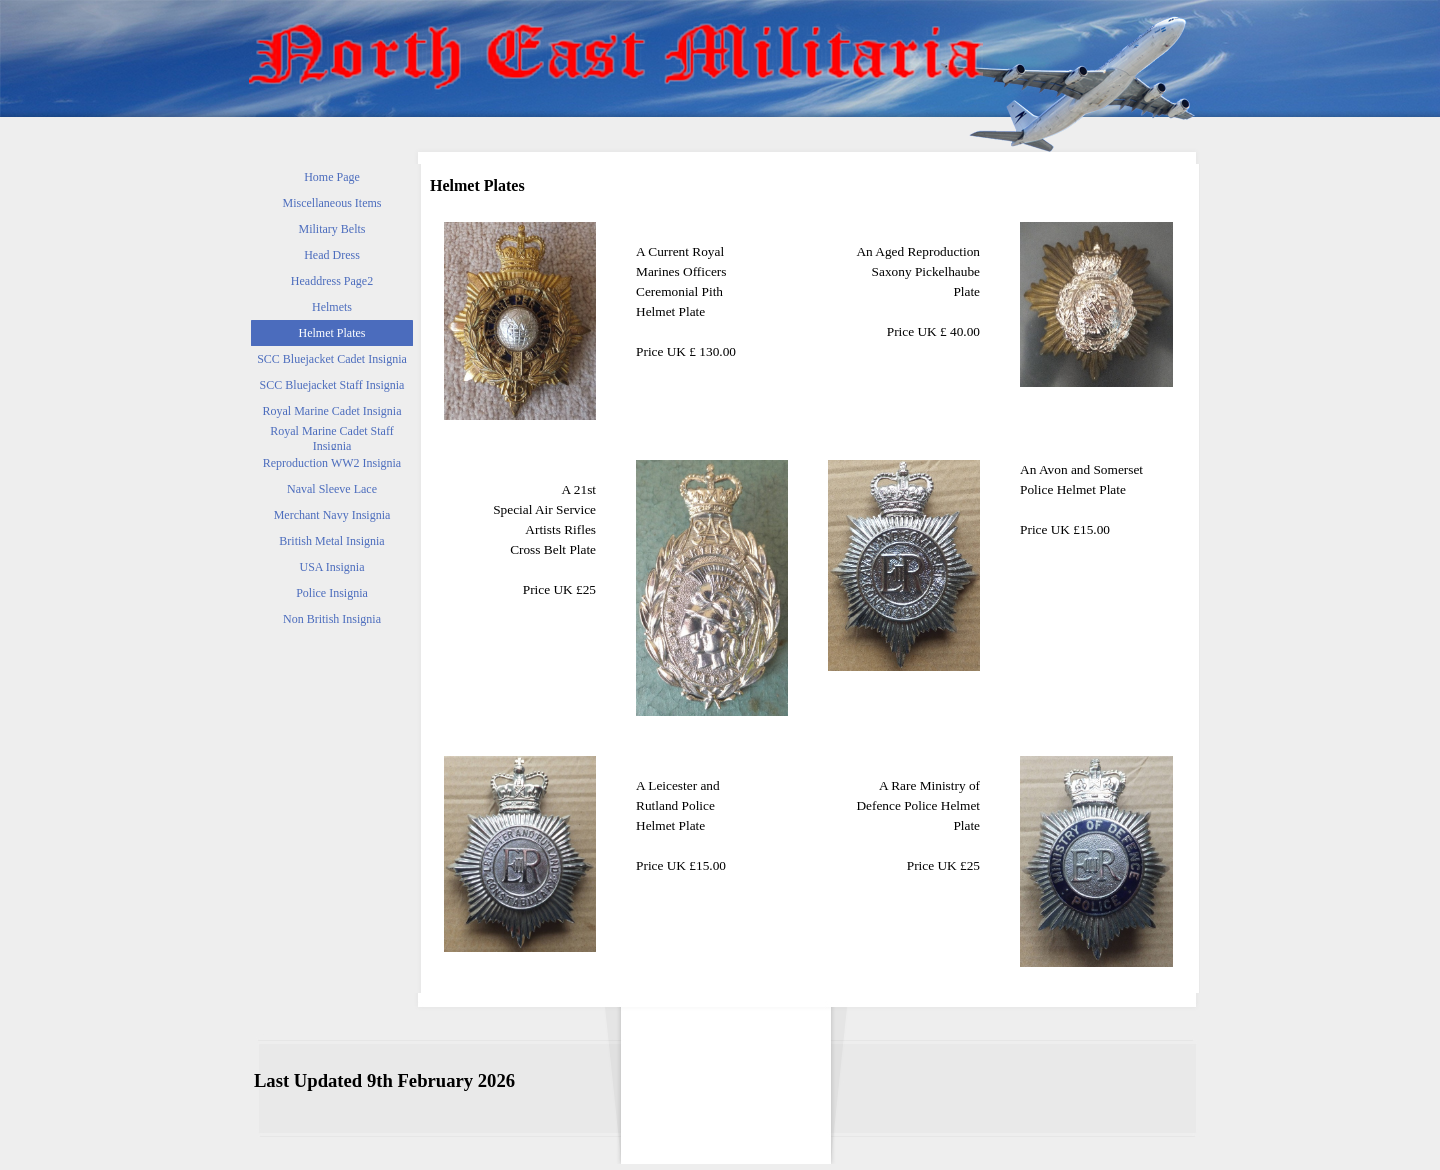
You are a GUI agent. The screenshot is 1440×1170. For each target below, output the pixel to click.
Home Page (332, 177)
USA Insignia (331, 567)
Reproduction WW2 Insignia (332, 463)
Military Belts (332, 229)
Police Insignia (332, 593)
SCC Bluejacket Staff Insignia (332, 385)
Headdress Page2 (332, 281)
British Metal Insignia (331, 541)
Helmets (332, 307)
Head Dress (332, 255)
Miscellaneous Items (332, 203)
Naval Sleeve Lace (332, 489)
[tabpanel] (712, 292)
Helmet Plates (332, 333)
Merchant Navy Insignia (332, 515)
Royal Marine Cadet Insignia (332, 411)
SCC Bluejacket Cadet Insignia (332, 359)
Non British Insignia (332, 619)
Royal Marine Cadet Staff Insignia (331, 438)
